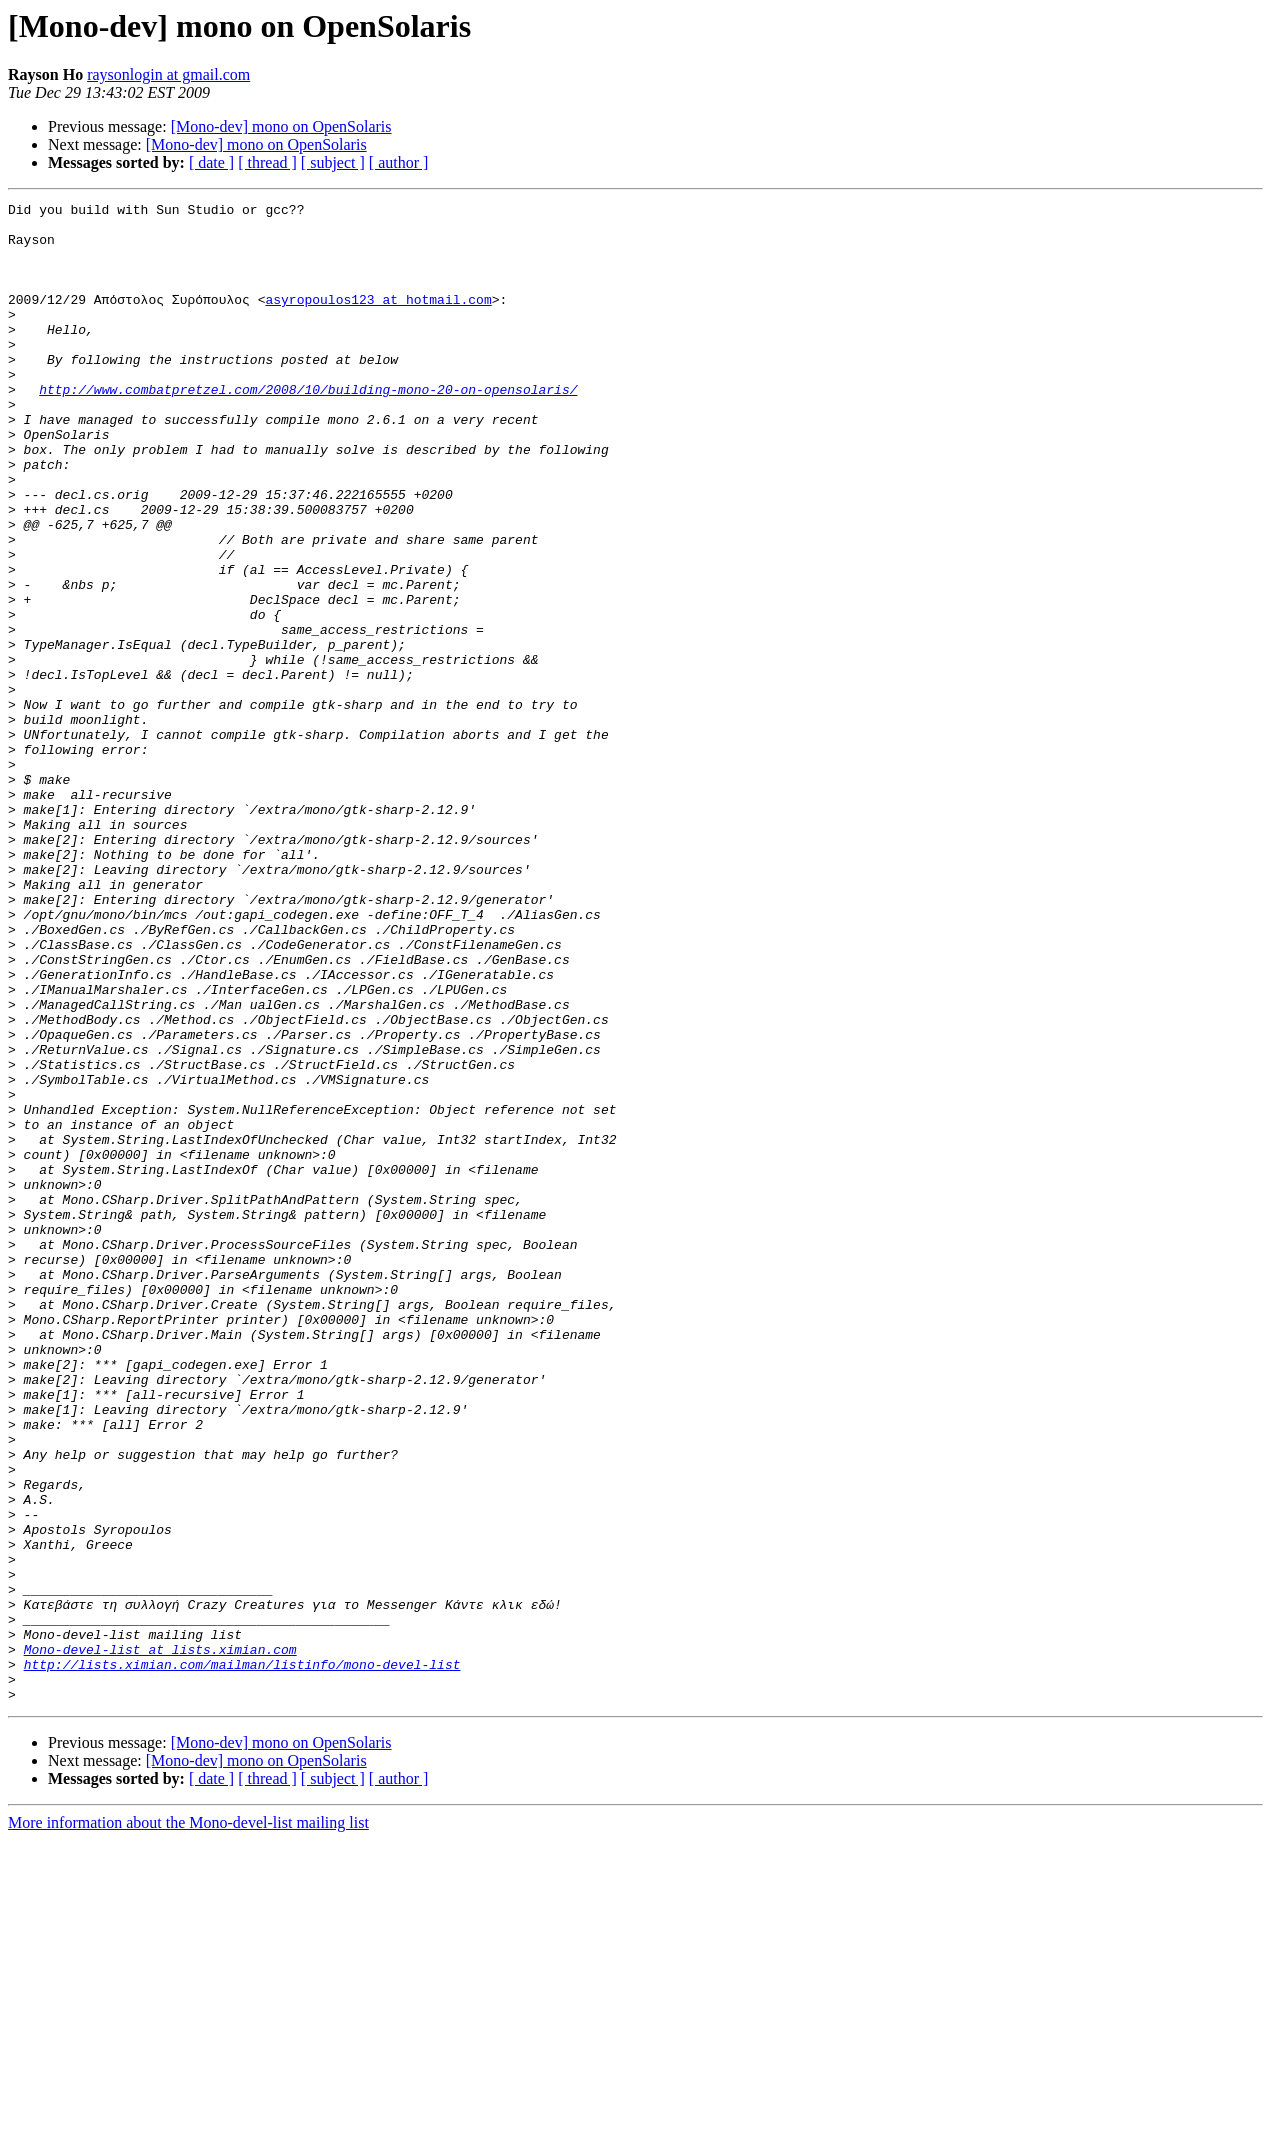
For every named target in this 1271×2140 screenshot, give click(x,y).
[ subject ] (333, 162)
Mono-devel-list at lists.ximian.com (160, 1940)
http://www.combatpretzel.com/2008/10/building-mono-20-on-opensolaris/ (308, 428)
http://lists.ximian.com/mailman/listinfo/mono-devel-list (242, 1958)
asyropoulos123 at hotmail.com (378, 320)
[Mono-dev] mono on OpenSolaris (281, 126)
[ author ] (399, 162)
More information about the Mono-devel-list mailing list (188, 2122)
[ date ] (211, 162)
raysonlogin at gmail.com (168, 74)
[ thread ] (267, 162)
